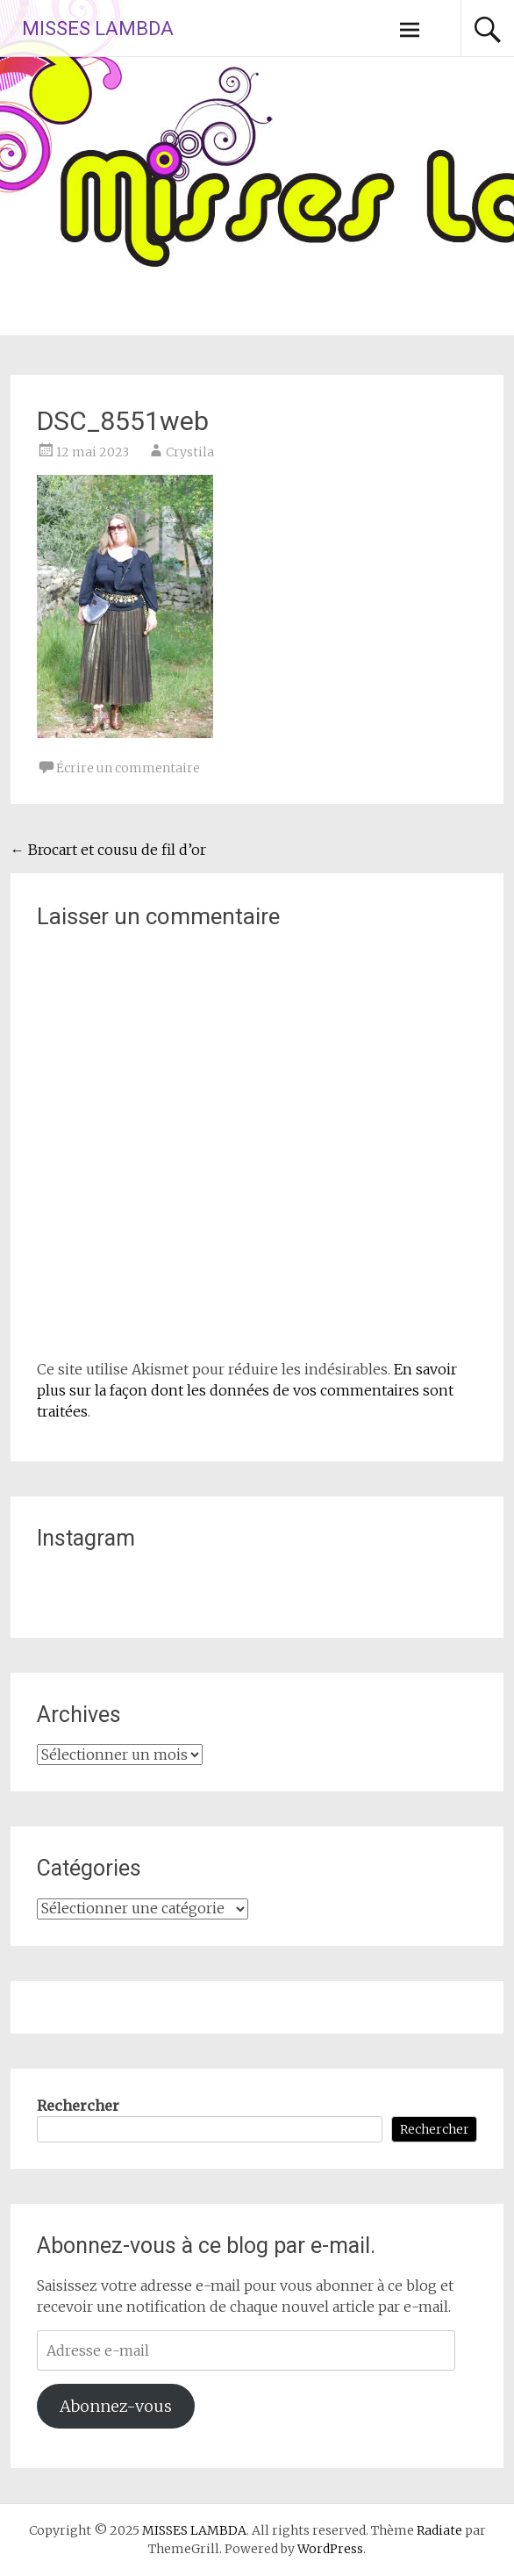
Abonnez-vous (116, 2406)
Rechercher (78, 2105)
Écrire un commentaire (128, 768)
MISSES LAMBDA (98, 28)
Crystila (190, 452)
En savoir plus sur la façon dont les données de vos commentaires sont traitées (247, 1390)
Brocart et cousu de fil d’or (108, 849)
